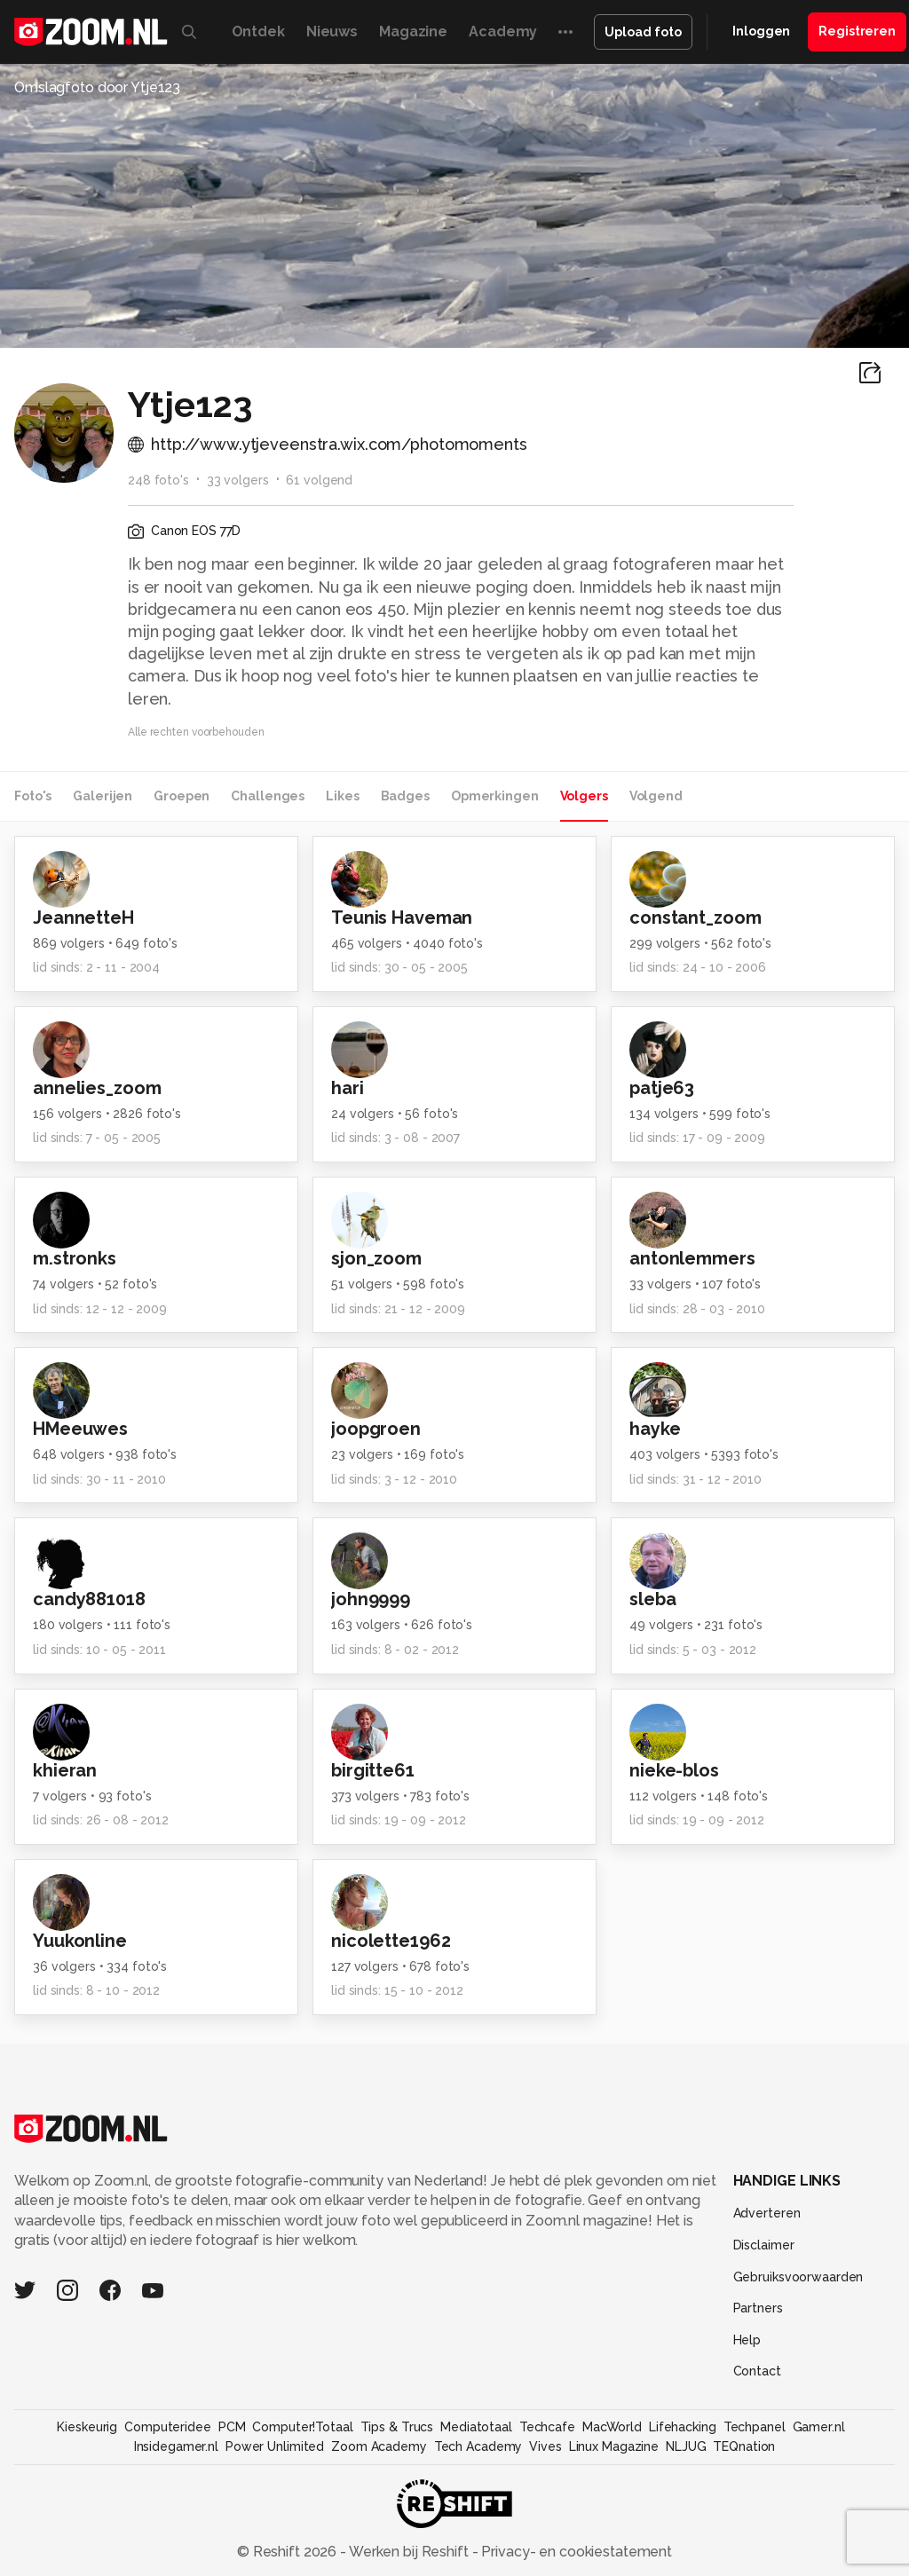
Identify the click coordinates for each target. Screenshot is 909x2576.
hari (347, 1088)
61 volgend (319, 480)
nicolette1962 (390, 1940)
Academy (503, 31)
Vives (545, 2446)
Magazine (413, 31)
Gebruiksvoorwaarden (798, 2277)
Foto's (32, 796)
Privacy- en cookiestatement (575, 2551)
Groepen (181, 796)
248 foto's (158, 480)
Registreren (857, 31)
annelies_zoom (97, 1088)
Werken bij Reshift (409, 2551)
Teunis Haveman (401, 917)
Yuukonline (80, 1940)
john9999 (370, 1599)
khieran (65, 1770)
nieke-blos (674, 1770)
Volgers (584, 796)
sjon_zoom (376, 1258)
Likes (342, 796)
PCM (232, 2427)
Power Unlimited (274, 2446)
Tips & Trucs (397, 2427)
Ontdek (258, 31)
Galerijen (102, 796)
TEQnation (744, 2446)
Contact (757, 2371)
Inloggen (761, 31)
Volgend (656, 796)
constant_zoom (695, 917)
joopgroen (376, 1428)
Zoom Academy (379, 2446)
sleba (652, 1599)
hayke (654, 1428)
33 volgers (238, 480)
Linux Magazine (614, 2446)
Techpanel (754, 2427)
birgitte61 (373, 1770)
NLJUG (686, 2446)
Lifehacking (682, 2427)
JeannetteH (83, 917)
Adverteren (767, 2213)
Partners (758, 2308)
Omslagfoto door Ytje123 (97, 87)
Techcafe (547, 2427)
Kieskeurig (87, 2427)
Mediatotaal (476, 2427)
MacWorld (612, 2427)
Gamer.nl (819, 2427)
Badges (405, 796)
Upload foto (643, 32)
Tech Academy (478, 2446)
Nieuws (332, 31)
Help (747, 2340)
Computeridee (167, 2427)
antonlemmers (692, 1258)
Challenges (267, 796)
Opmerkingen (495, 796)
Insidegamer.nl (176, 2446)
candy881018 (89, 1599)
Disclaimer (763, 2245)
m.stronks (74, 1258)
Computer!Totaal (302, 2427)
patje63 (661, 1088)
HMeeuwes (80, 1428)
